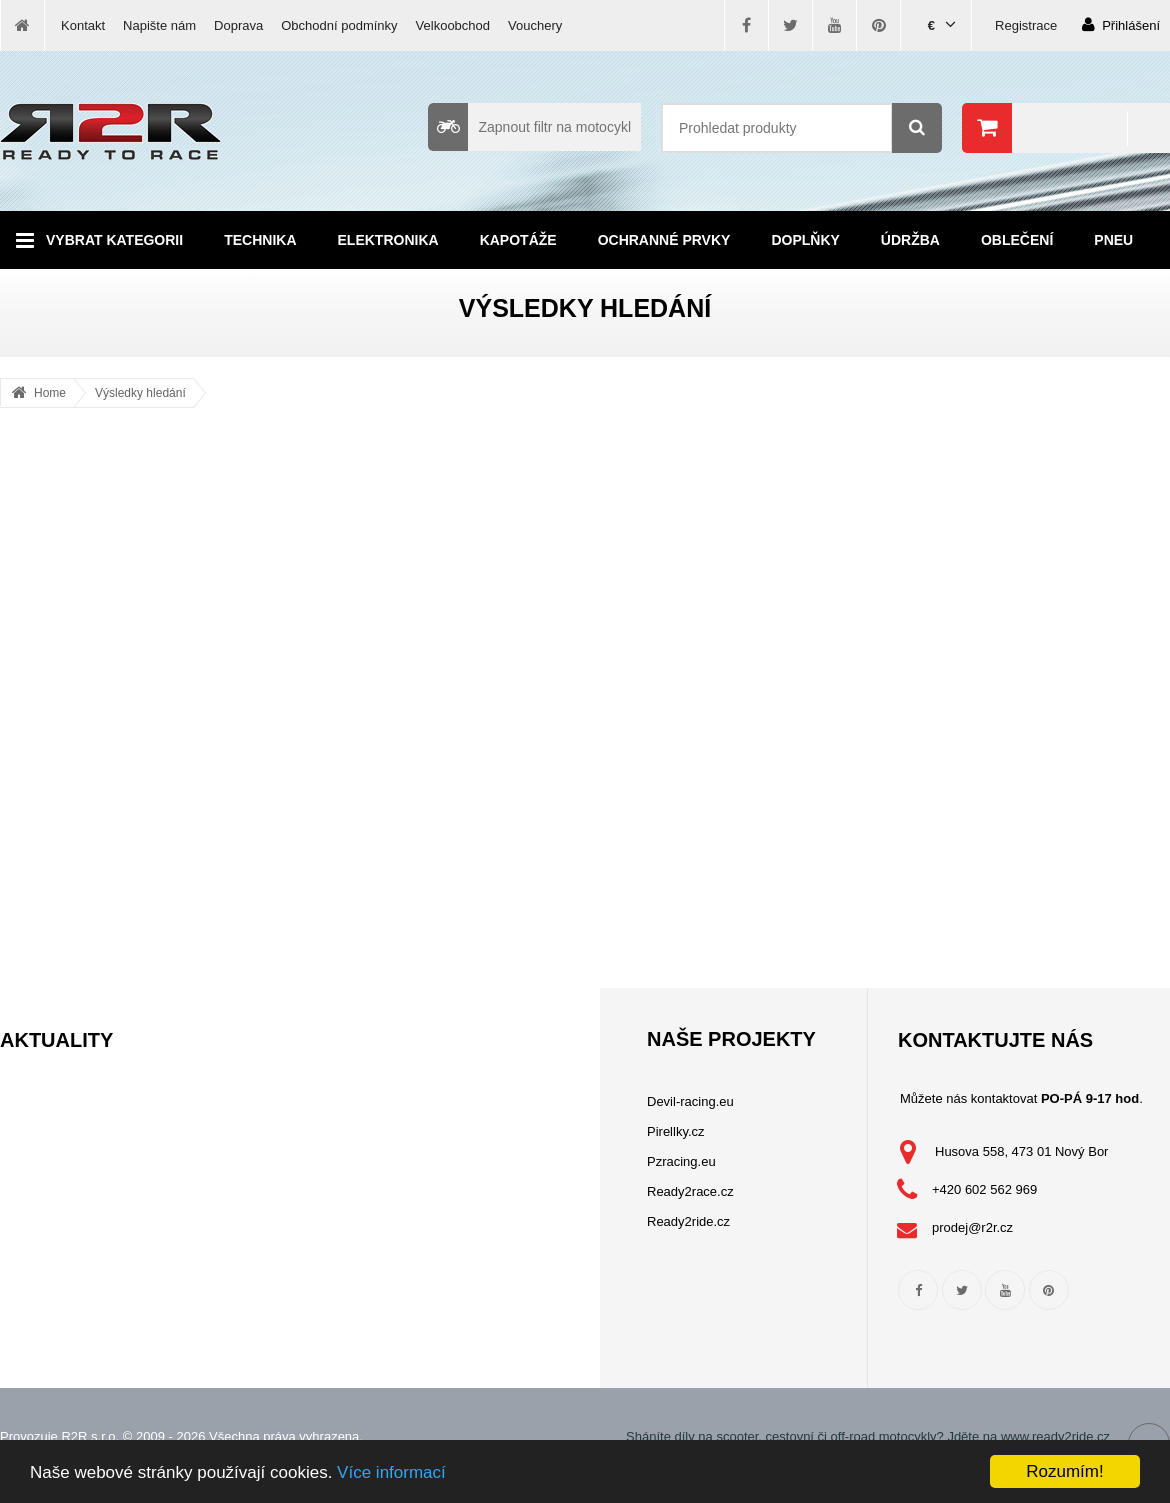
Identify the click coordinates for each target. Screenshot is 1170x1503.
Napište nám (159, 25)
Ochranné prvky (664, 240)
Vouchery (535, 25)
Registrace (1026, 25)
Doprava (238, 25)
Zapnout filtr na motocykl (529, 127)
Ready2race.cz (690, 1191)
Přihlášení (1121, 24)
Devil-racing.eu (690, 1101)
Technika (260, 240)
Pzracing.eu (681, 1161)
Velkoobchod (453, 25)
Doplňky (805, 240)
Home (50, 393)
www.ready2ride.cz (1055, 1436)
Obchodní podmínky (339, 25)
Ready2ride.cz (688, 1221)
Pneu (1113, 240)
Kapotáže (518, 240)
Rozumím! (1064, 1471)
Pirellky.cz (676, 1131)
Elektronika (388, 240)
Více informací (391, 1472)
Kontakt (83, 25)
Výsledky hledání (140, 393)
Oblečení (1017, 240)
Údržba (910, 240)
